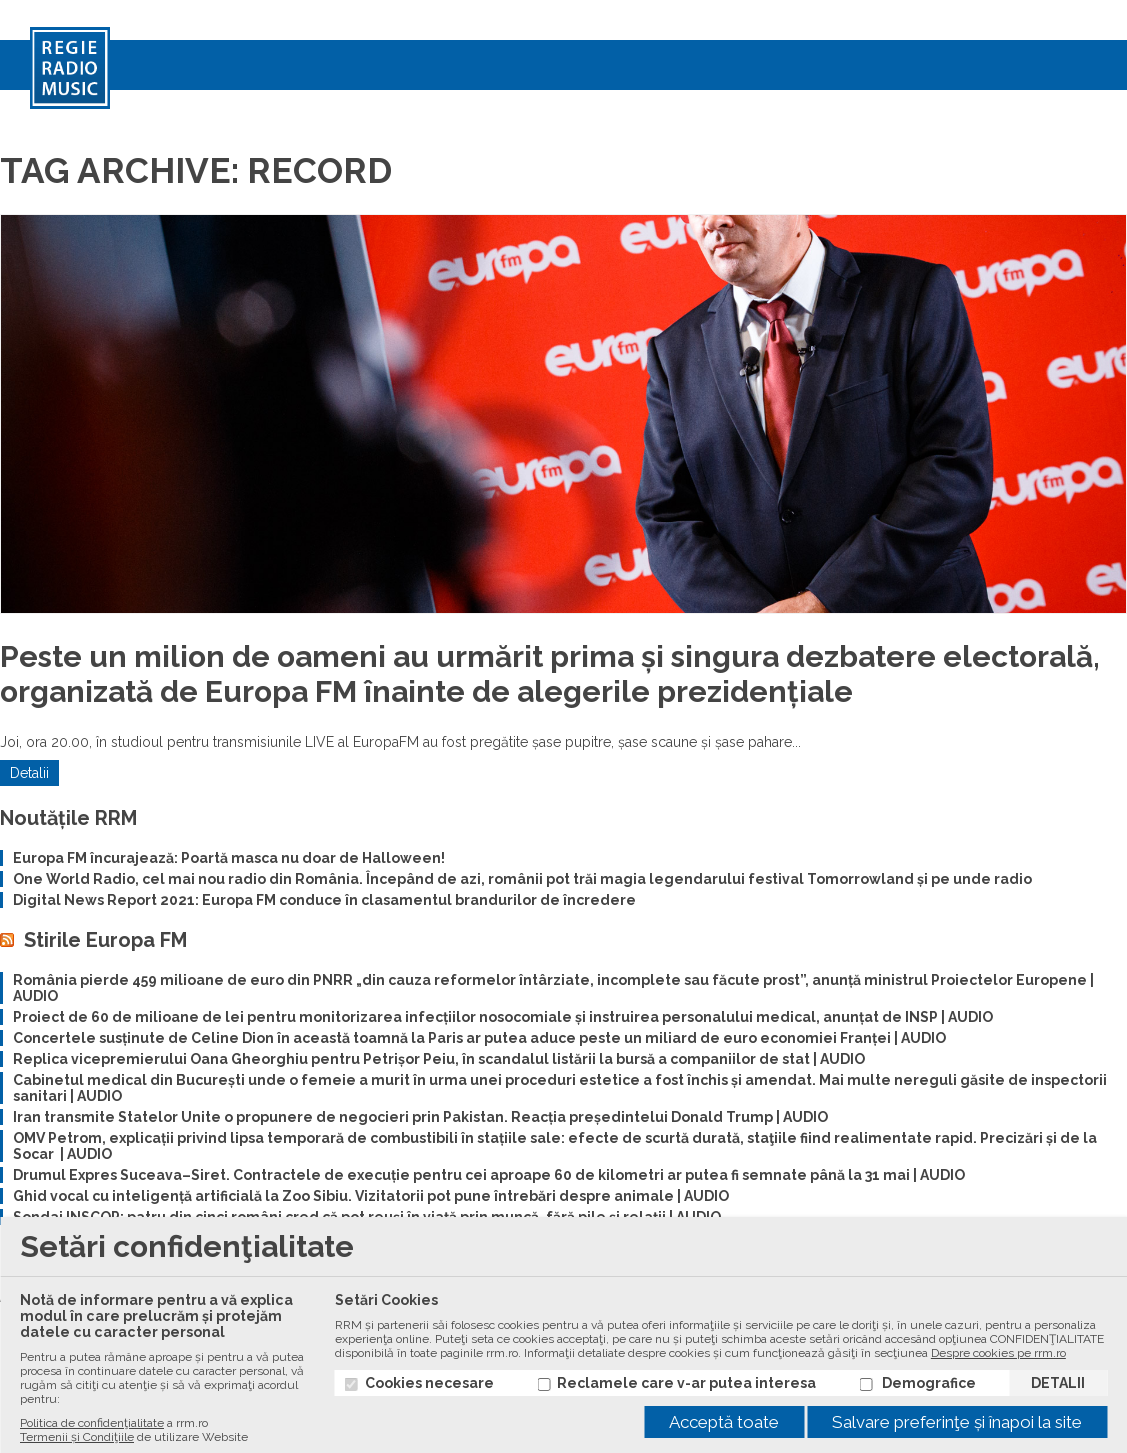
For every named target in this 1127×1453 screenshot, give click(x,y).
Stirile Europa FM (105, 940)
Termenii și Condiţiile (77, 1437)
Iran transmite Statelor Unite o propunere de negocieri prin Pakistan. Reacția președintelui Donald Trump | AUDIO (420, 1117)
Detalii (29, 773)
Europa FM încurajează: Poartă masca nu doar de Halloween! (229, 858)
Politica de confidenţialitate (92, 1423)
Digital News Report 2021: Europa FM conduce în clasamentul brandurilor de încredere (324, 900)
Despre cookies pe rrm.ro (998, 1353)
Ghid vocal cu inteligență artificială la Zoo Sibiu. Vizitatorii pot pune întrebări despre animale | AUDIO (371, 1196)
